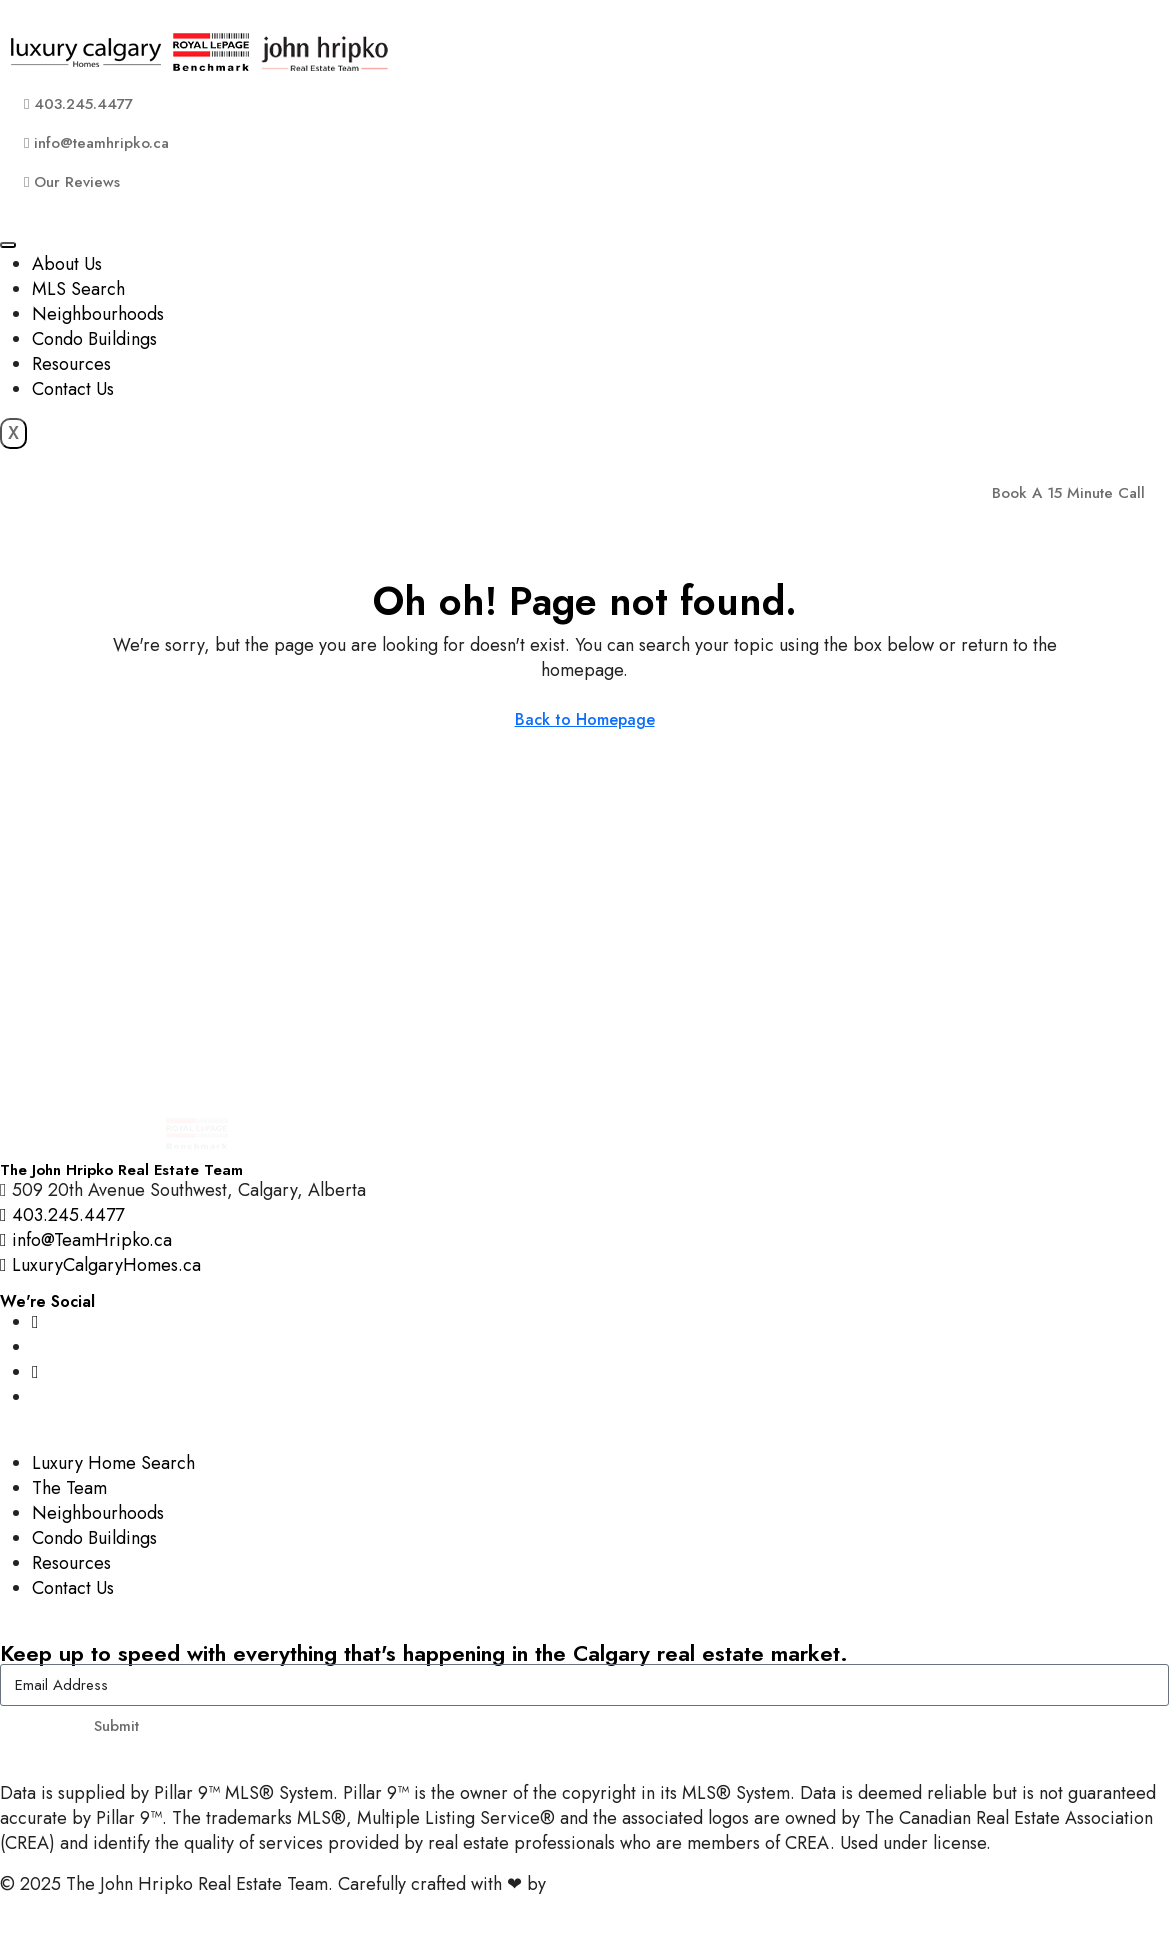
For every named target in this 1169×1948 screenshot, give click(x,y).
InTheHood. (596, 1884)
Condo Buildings (94, 339)
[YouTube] (35, 1372)
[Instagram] (35, 1322)
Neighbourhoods (98, 314)
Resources (71, 364)
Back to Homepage (585, 719)
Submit (116, 1726)
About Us (67, 264)
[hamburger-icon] (8, 245)
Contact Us (73, 389)
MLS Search (78, 289)
